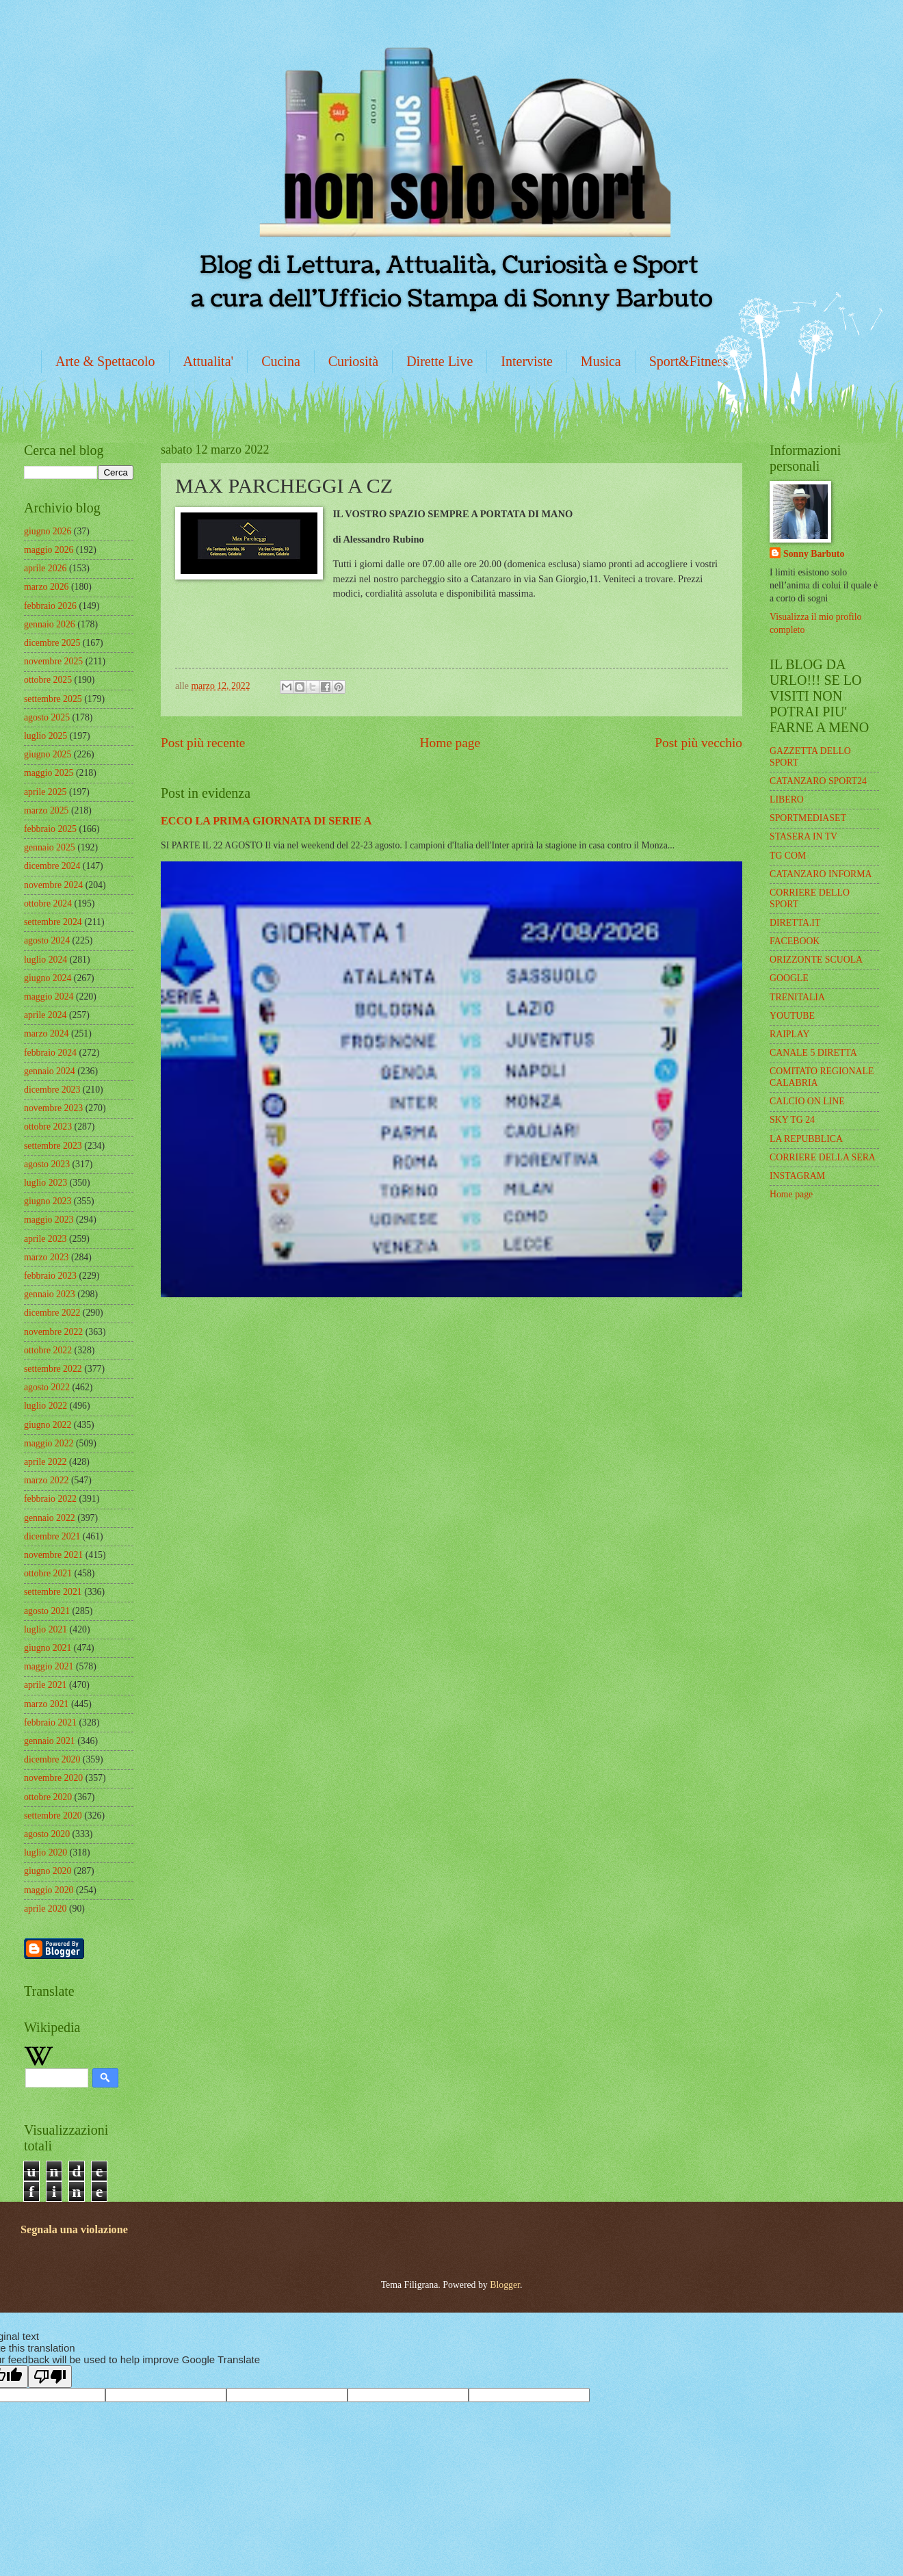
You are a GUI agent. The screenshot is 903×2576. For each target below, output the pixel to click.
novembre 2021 (53, 1555)
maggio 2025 (48, 773)
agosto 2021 (47, 1611)
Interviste (527, 361)
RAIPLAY (790, 1034)
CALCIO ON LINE (807, 1101)
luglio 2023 (45, 1183)
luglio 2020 (45, 1852)
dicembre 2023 (52, 1089)
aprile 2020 (45, 1908)
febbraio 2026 (50, 606)
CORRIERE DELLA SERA (823, 1157)
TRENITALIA (797, 997)
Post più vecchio (698, 743)
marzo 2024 (46, 1033)
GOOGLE (789, 978)
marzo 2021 (46, 1704)
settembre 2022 (53, 1369)
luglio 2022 (45, 1406)
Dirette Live (439, 361)
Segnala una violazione (74, 2229)
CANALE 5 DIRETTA (813, 1053)
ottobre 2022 (48, 1350)
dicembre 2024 (52, 866)
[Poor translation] (50, 2376)
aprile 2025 (45, 792)
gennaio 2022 (49, 1518)
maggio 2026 (48, 550)
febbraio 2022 (50, 1499)
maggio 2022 (48, 1443)
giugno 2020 (47, 1871)
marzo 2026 (46, 587)
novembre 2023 (53, 1108)
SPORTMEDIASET (808, 818)
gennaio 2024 (49, 1071)
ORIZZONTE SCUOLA (816, 959)
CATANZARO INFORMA (821, 874)
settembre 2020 (53, 1815)
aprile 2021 (45, 1685)
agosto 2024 (47, 940)
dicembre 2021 (52, 1536)
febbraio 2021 (50, 1722)
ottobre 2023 (48, 1126)
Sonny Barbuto (813, 554)
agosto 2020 (47, 1834)
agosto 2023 (47, 1164)
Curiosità (353, 361)
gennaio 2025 (49, 847)
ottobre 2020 (48, 1797)
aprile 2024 (45, 1015)
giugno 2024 (47, 978)
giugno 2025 (47, 754)
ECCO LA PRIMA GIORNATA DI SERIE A (266, 821)
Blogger (505, 2285)
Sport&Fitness (689, 361)
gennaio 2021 (49, 1741)
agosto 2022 (47, 1387)
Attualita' (208, 361)
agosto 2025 (47, 717)
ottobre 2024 (48, 903)
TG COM (788, 855)
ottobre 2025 (48, 680)
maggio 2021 (48, 1666)
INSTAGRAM (797, 1176)
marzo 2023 (46, 1257)
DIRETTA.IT (795, 923)
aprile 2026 (45, 568)
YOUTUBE (792, 1016)
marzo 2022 (46, 1480)
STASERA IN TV (803, 836)
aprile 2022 (45, 1462)
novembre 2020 (53, 1778)
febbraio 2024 (50, 1053)
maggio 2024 (48, 996)
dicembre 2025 (52, 643)
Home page (450, 743)
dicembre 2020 (52, 1759)
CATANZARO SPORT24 (818, 781)
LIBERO (787, 799)
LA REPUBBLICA (806, 1139)
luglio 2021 (45, 1629)
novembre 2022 (53, 1332)
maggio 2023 (48, 1219)
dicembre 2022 (52, 1312)
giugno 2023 (47, 1201)
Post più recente (203, 743)
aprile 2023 (45, 1239)
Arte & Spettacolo (105, 361)
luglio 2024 (45, 959)
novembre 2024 (53, 885)
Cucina (280, 361)
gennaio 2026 (49, 624)
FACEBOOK (795, 941)
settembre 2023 (53, 1146)
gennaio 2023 (49, 1294)
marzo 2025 (46, 810)
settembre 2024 (53, 922)
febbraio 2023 (50, 1276)
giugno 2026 (47, 531)
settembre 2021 (53, 1592)
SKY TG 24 (792, 1120)
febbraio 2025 (50, 829)
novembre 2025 (53, 661)
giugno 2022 (47, 1425)
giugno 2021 (47, 1648)
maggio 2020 (48, 1890)
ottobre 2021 (48, 1573)
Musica (601, 361)
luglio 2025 (45, 736)
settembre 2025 (53, 699)
